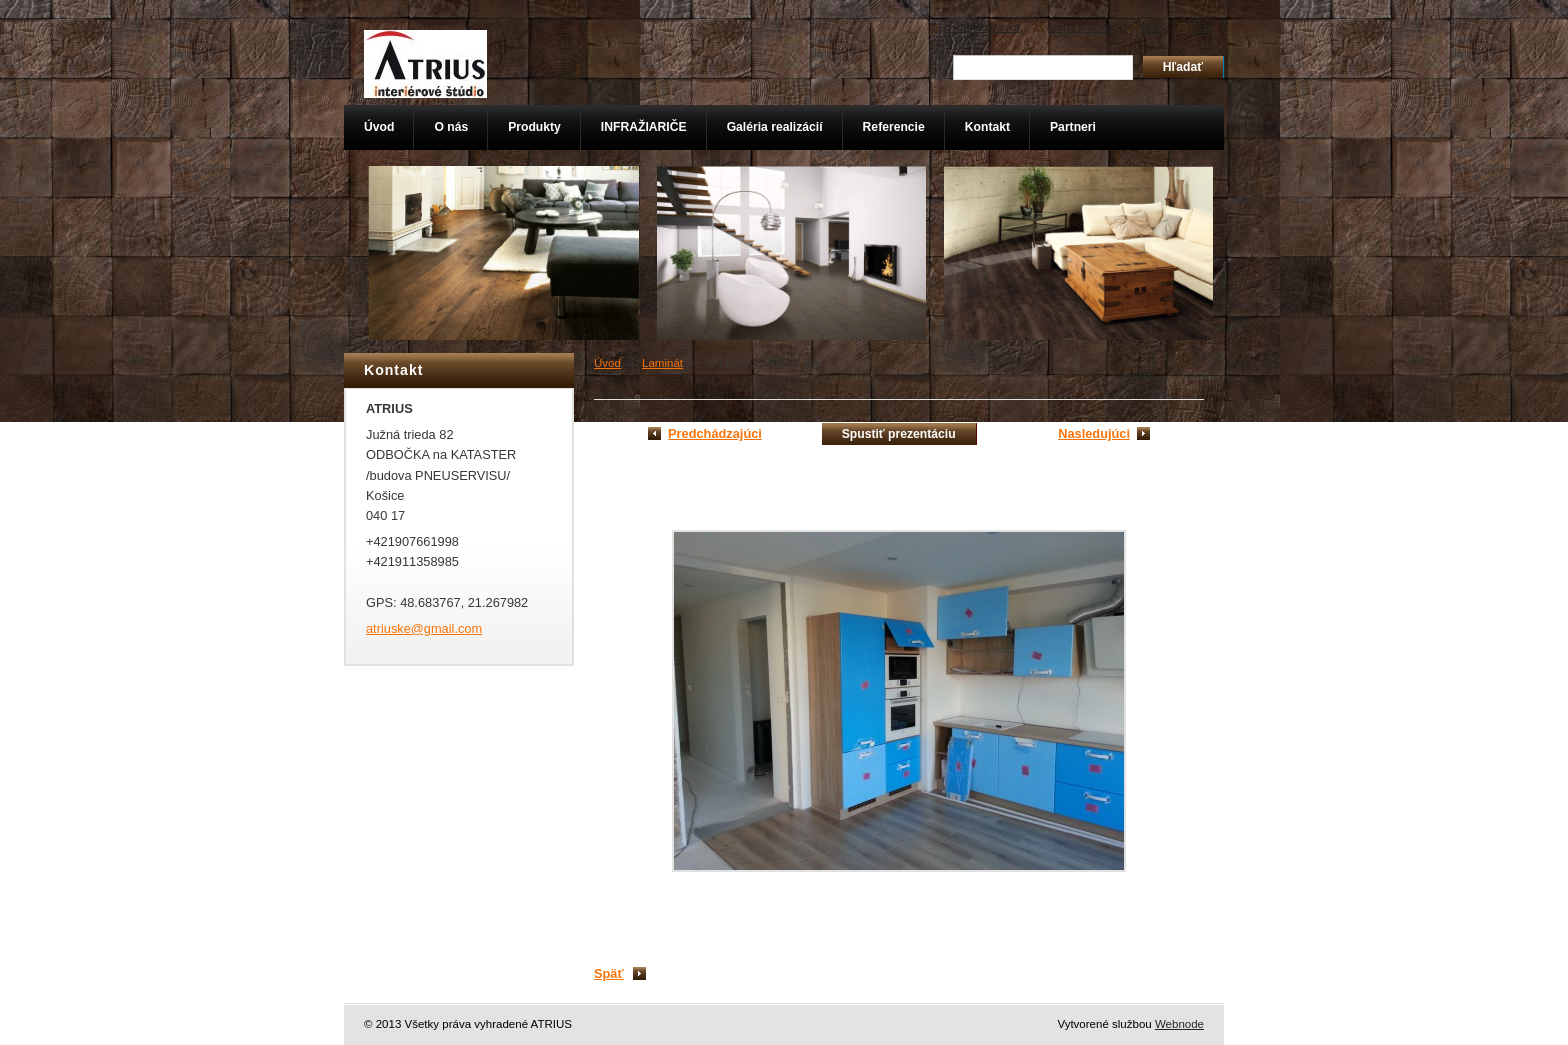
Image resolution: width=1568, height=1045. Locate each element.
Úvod (607, 363)
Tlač (1202, 27)
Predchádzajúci (715, 433)
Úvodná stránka (982, 27)
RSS (1153, 27)
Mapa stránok (1081, 27)
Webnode (1179, 1024)
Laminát (662, 363)
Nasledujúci (1094, 433)
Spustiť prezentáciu (899, 434)
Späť (609, 973)
